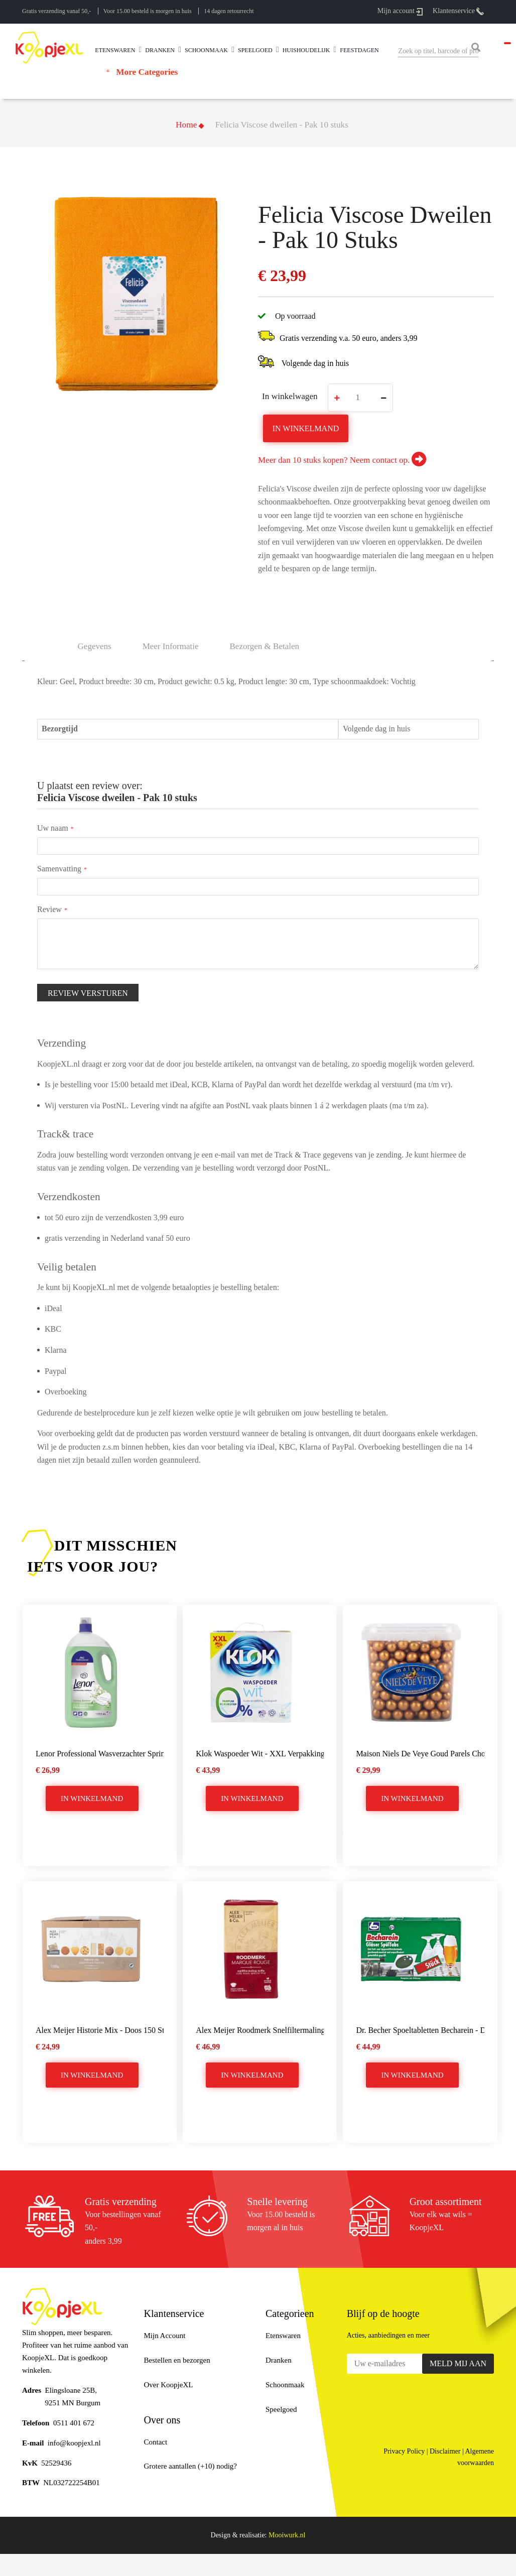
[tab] (264, 646)
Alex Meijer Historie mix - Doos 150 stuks (100, 2030)
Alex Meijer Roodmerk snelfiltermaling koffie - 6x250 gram (260, 2030)
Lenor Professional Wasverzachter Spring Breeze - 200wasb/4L (100, 1753)
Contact (156, 2442)
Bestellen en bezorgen (177, 2360)
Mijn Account (165, 2336)
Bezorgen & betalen (264, 646)
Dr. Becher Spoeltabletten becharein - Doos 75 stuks (420, 2030)
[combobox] (438, 51)
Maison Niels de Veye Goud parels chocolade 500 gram (420, 1753)
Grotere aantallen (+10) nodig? (190, 2466)
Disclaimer (445, 2451)
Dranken (279, 2360)
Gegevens (94, 646)
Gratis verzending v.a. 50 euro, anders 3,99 (348, 338)
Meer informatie (171, 646)
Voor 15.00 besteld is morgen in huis (147, 11)
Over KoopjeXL (168, 2385)
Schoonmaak (285, 2385)
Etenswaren (283, 2336)
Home (186, 125)
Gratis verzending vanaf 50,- (56, 11)
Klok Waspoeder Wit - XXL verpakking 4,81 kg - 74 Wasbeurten (260, 1753)
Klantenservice (458, 11)
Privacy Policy (404, 2451)
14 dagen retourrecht (228, 11)
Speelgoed (281, 2409)
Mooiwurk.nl (287, 2535)
